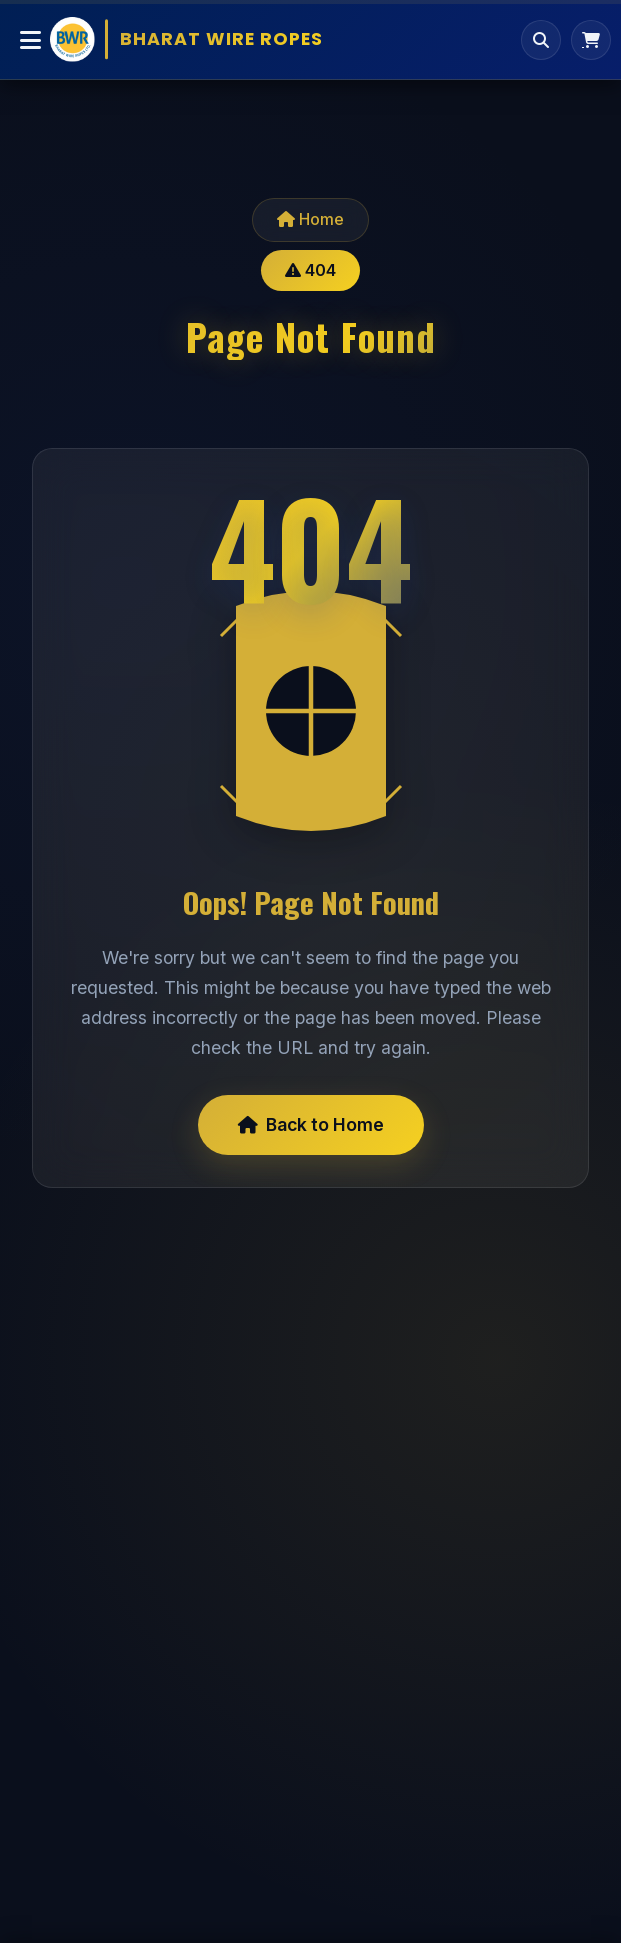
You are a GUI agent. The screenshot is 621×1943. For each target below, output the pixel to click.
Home (310, 219)
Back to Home (311, 1124)
